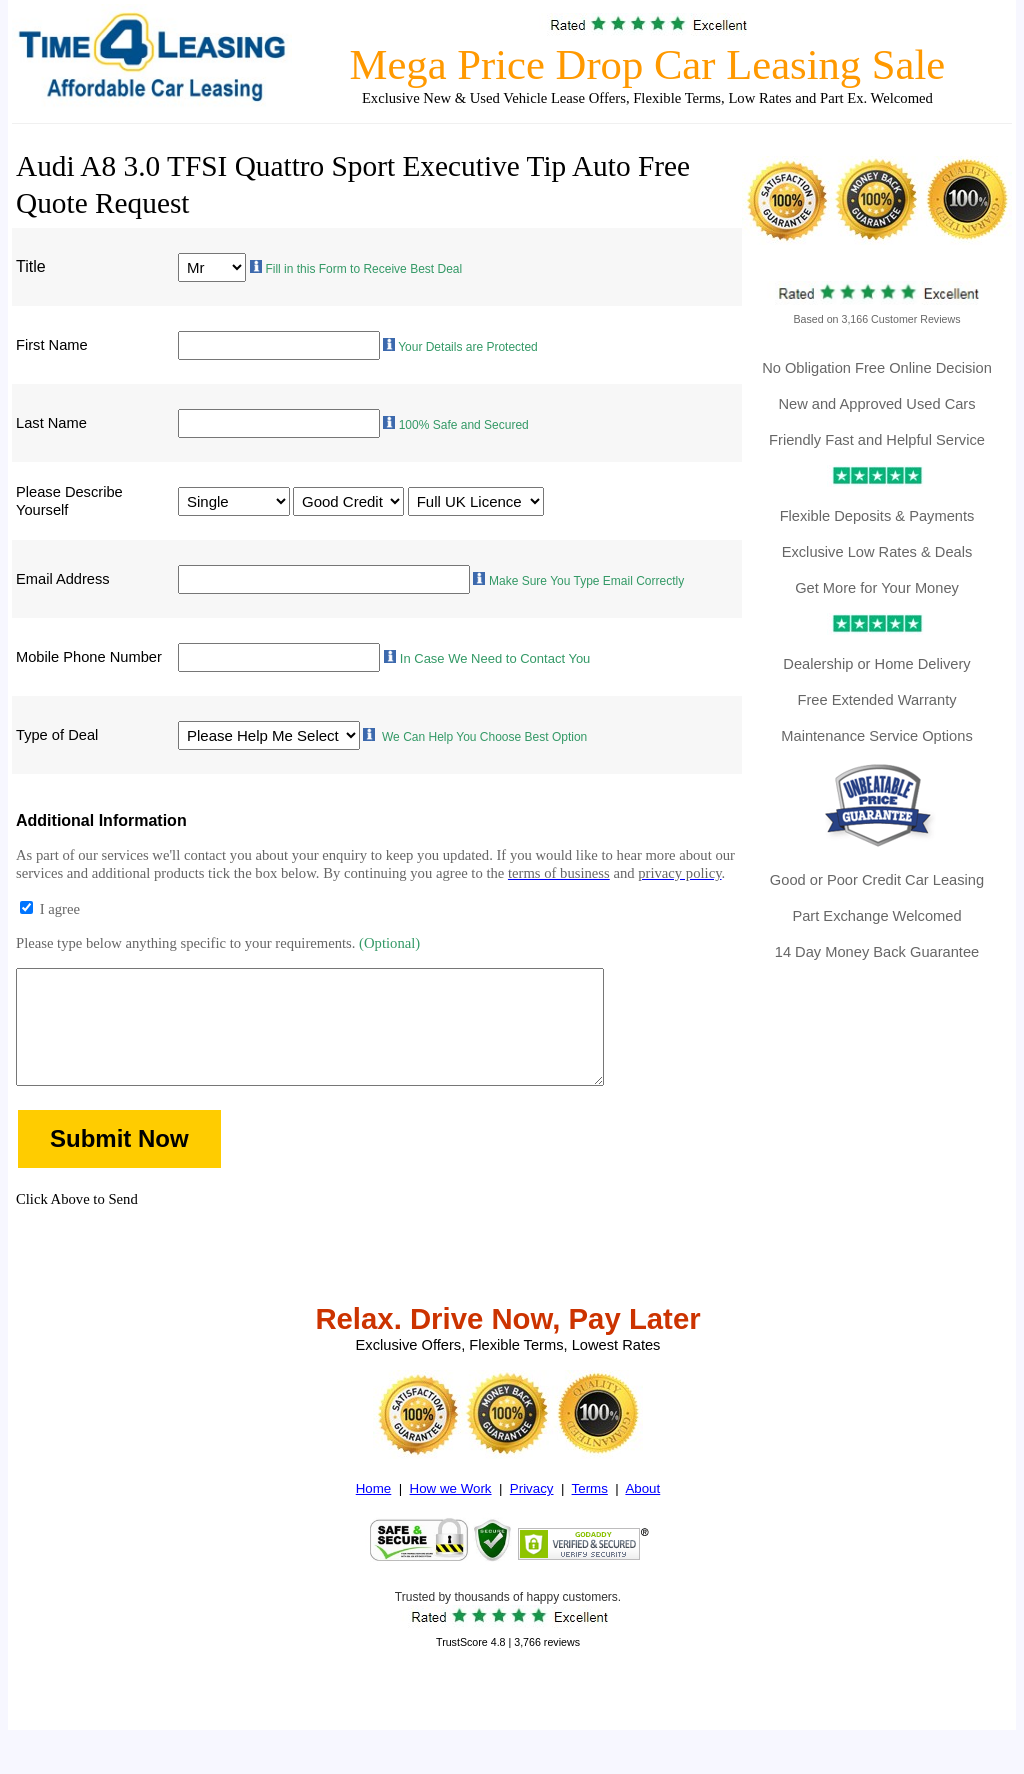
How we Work (451, 1516)
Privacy (532, 1516)
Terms (590, 1516)
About (642, 1516)
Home (374, 1516)
